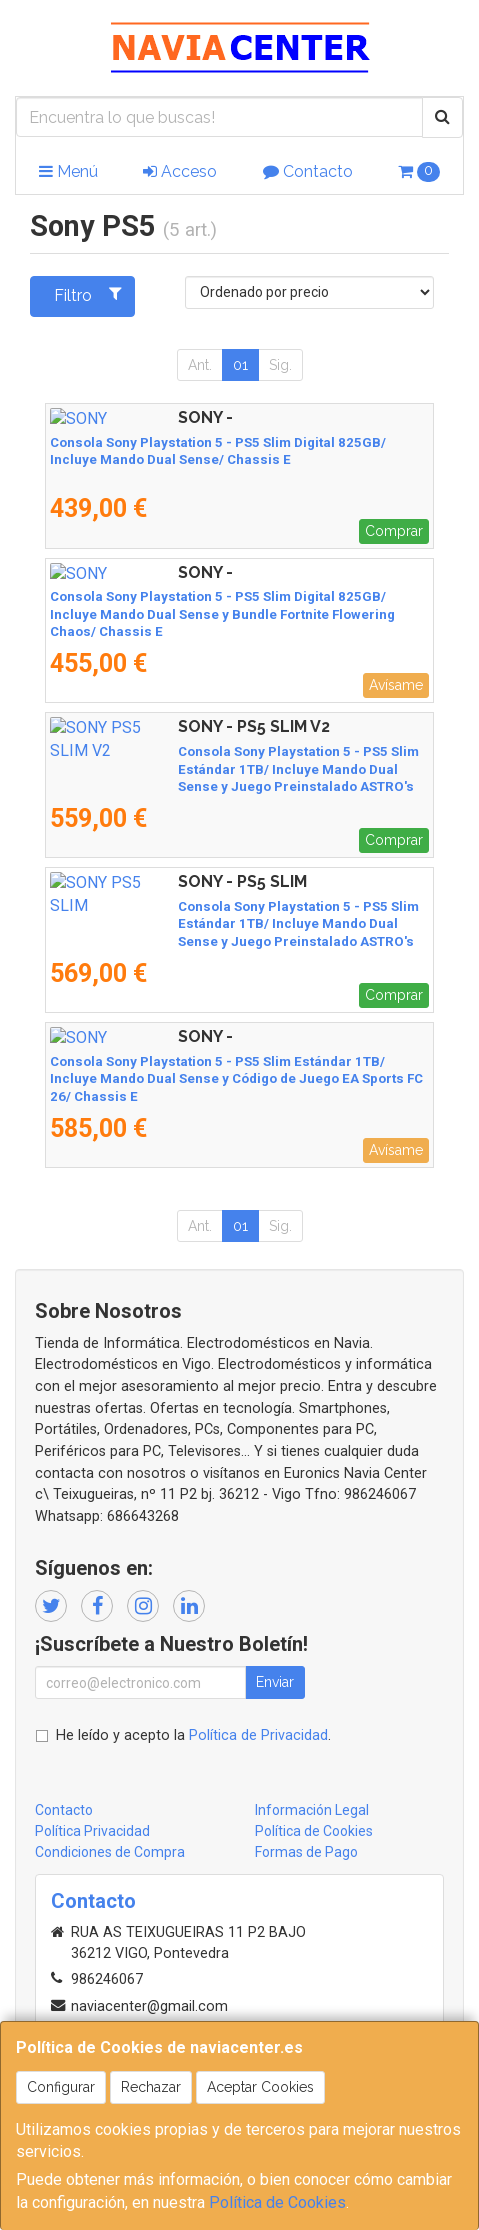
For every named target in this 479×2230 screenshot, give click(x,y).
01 (240, 365)
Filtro (87, 295)
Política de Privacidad (258, 1735)
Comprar (394, 531)
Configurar (61, 2087)
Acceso (180, 171)
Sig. (280, 365)
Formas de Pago (306, 1852)
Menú (68, 171)
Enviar (275, 1682)
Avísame (396, 685)
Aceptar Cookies (260, 2087)
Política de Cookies (277, 2202)
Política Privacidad (92, 1831)
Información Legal (312, 1810)
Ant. (200, 365)
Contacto (308, 171)
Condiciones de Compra (110, 1852)
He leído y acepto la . (193, 1735)
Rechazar (151, 2087)
